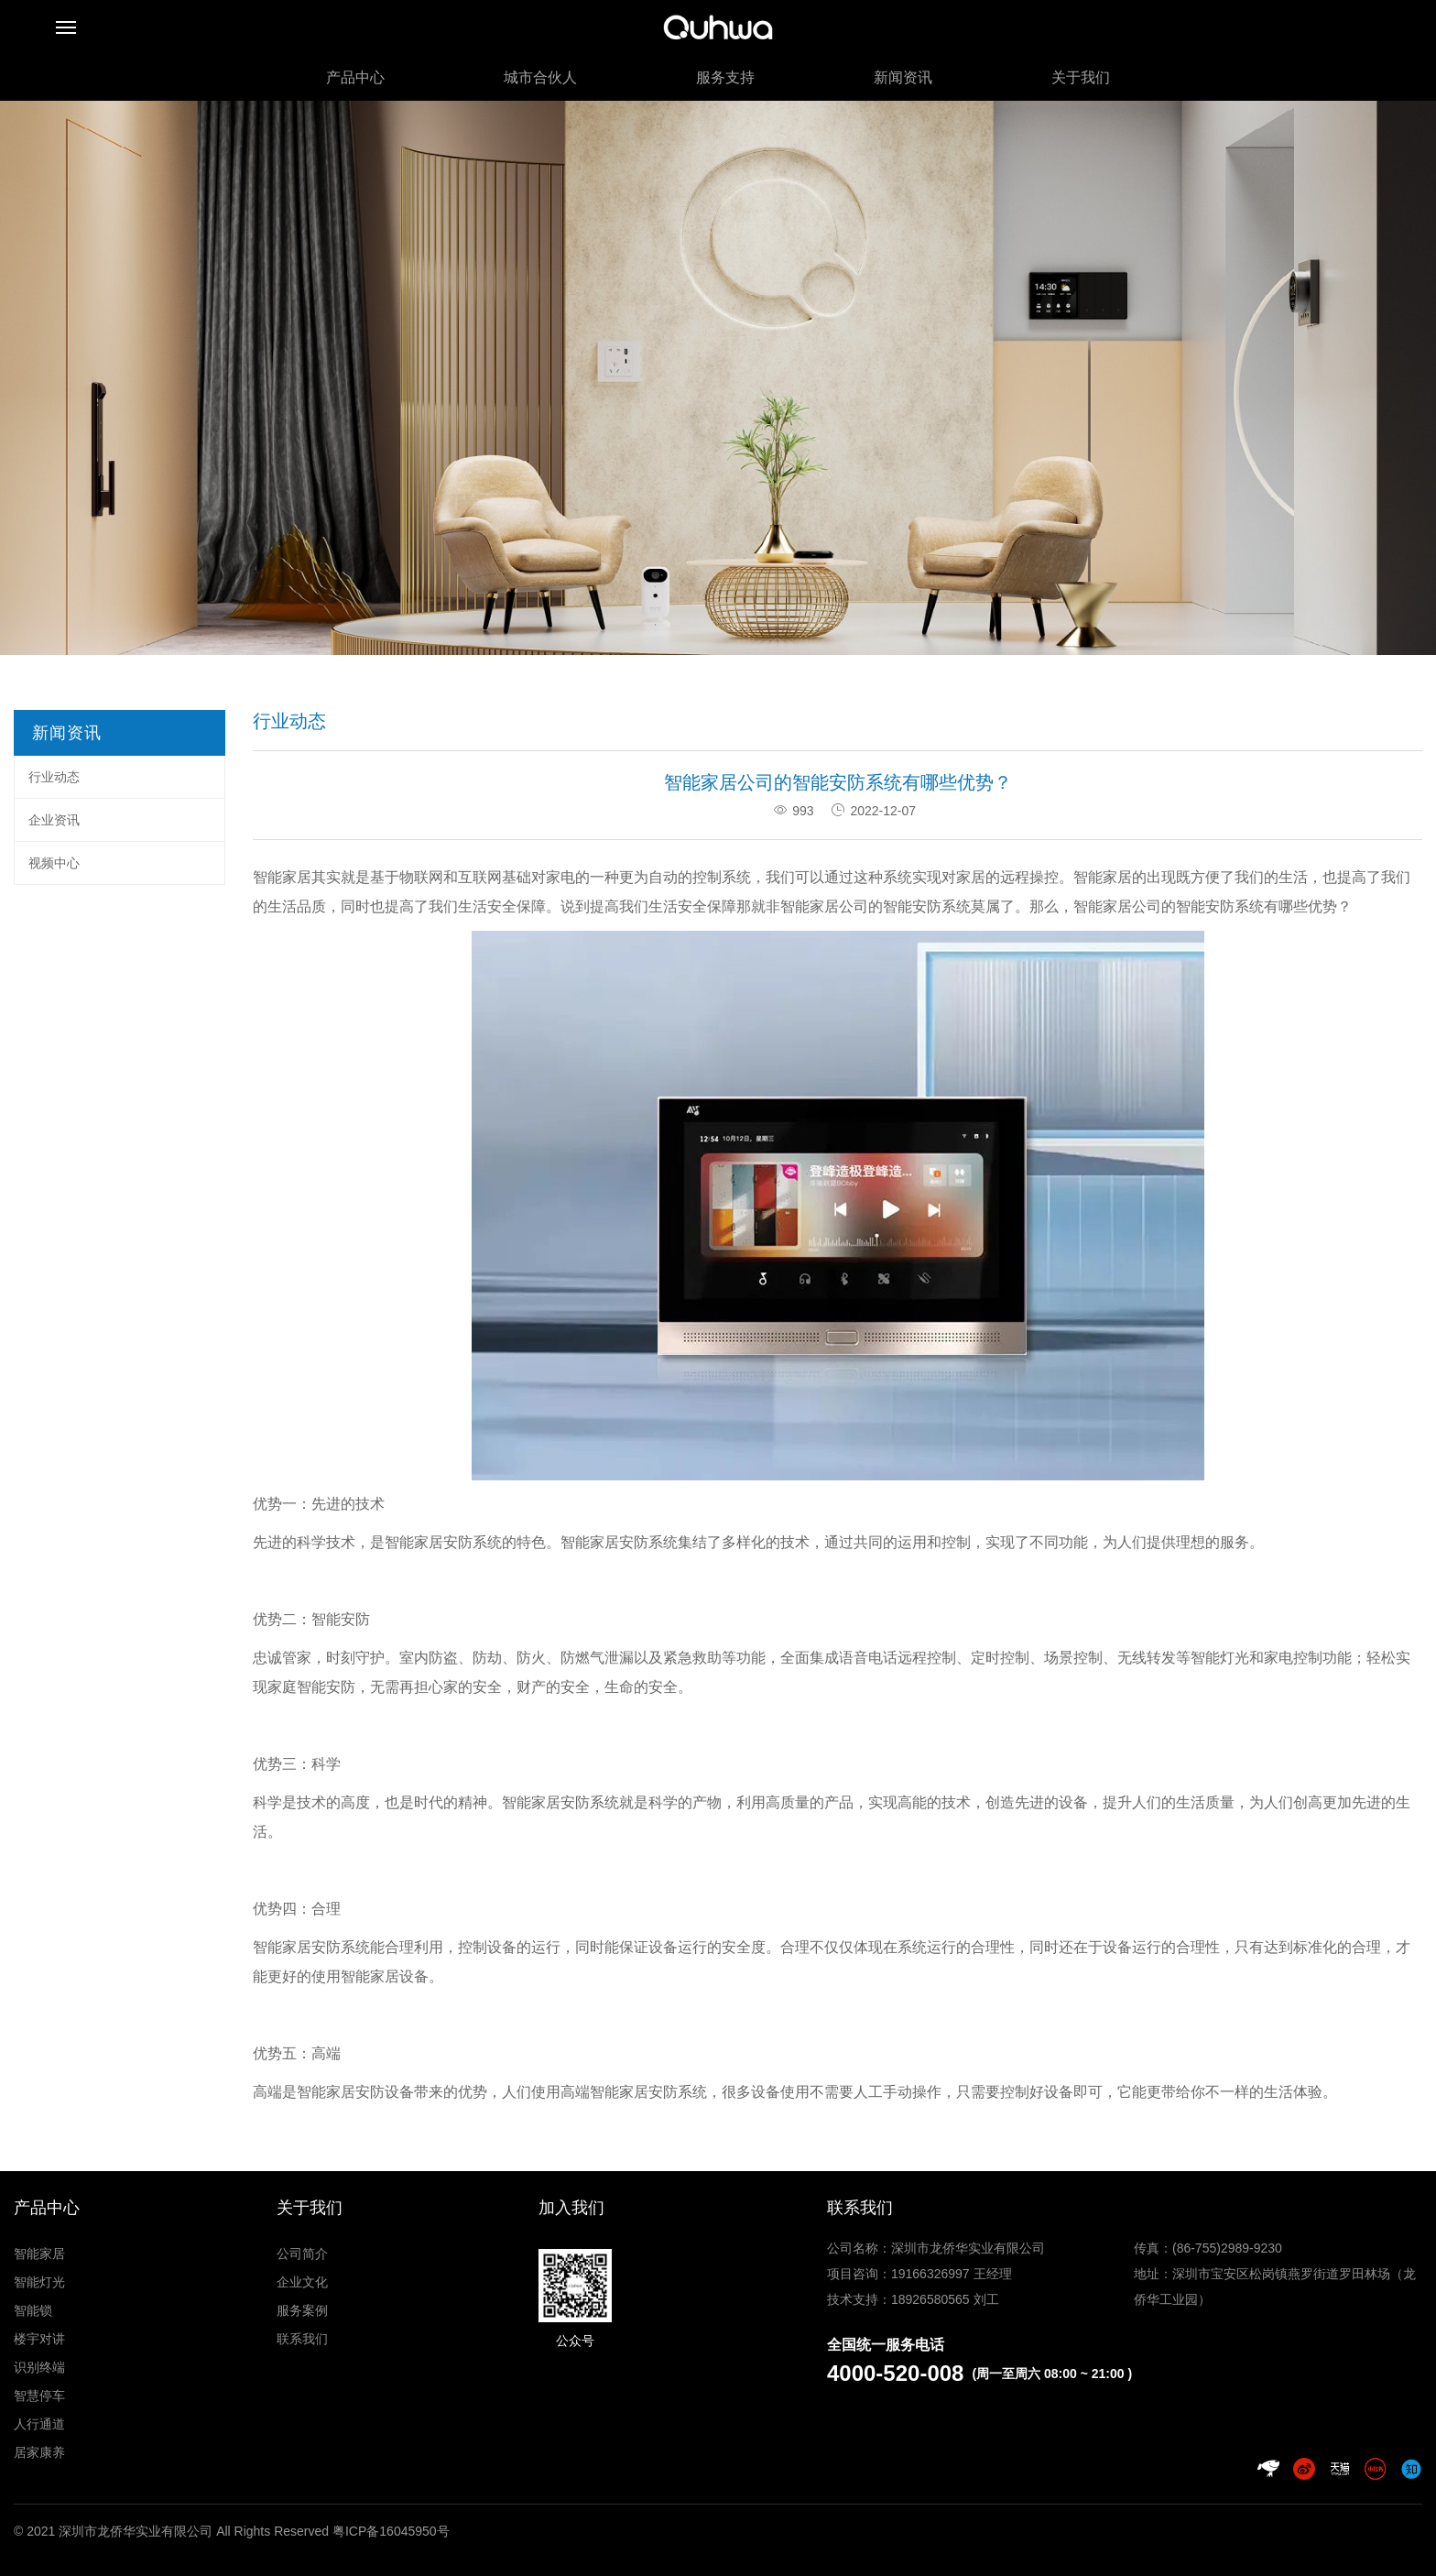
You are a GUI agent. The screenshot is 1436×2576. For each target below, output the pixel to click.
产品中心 (355, 77)
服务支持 (725, 77)
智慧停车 (39, 2395)
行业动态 (54, 777)
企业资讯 (54, 820)
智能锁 (33, 2310)
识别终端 (39, 2367)
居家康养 (39, 2452)
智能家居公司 (1117, 906)
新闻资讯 (903, 77)
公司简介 (302, 2253)
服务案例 (302, 2310)
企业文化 (302, 2282)
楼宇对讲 (39, 2338)
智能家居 (39, 2253)
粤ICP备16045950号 (391, 2531)
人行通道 (39, 2424)
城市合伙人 (540, 77)
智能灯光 (39, 2282)
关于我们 (1080, 77)
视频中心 (54, 863)
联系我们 (302, 2338)
